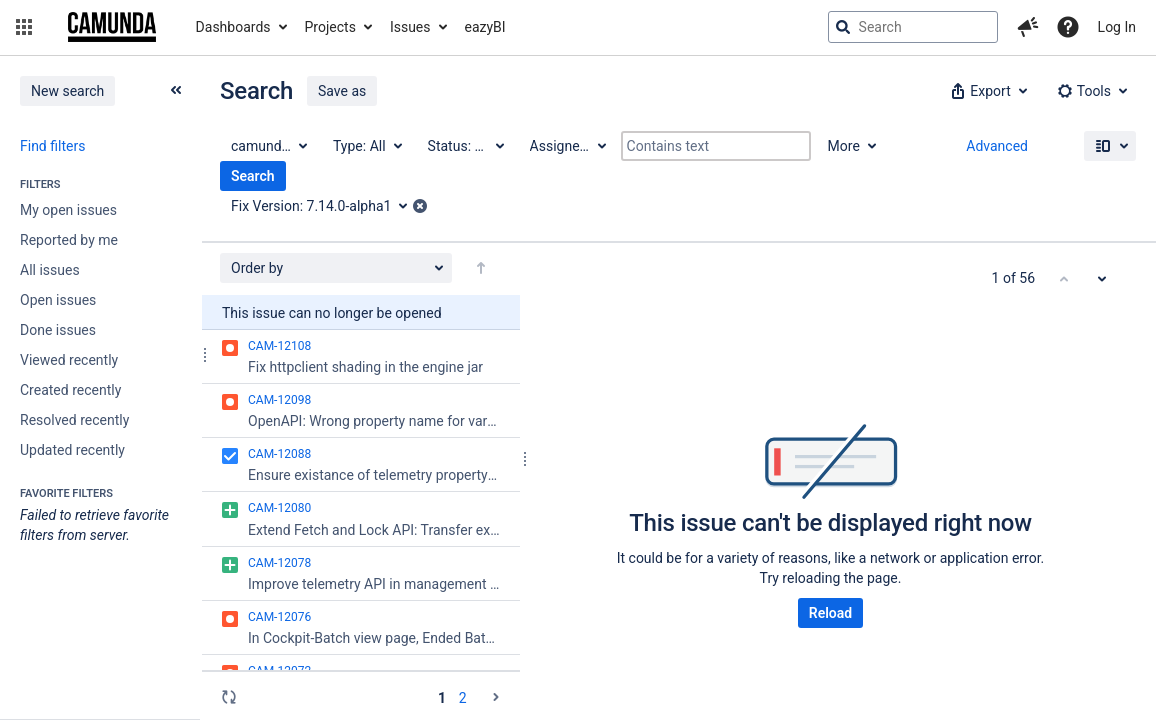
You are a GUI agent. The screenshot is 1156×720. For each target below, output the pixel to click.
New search (67, 91)
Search (253, 176)
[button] (24, 27)
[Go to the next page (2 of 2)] (496, 697)
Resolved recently (74, 420)
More (844, 146)
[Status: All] (465, 146)
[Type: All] (366, 146)
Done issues (58, 330)
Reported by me (69, 240)
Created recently (70, 390)
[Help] (1068, 27)
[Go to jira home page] (112, 27)
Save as (342, 91)
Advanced (997, 146)
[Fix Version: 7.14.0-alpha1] (326, 206)
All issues (50, 270)
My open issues (68, 210)
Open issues (58, 300)
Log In (1117, 27)
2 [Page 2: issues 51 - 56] (463, 698)
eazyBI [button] (485, 27)
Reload (830, 613)
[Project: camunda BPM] (268, 146)
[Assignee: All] (567, 146)
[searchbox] (913, 27)
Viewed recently (69, 360)
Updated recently (72, 450)
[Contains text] (716, 146)
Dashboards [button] (233, 27)
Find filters (52, 146)
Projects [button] (330, 27)
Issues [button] (410, 27)
